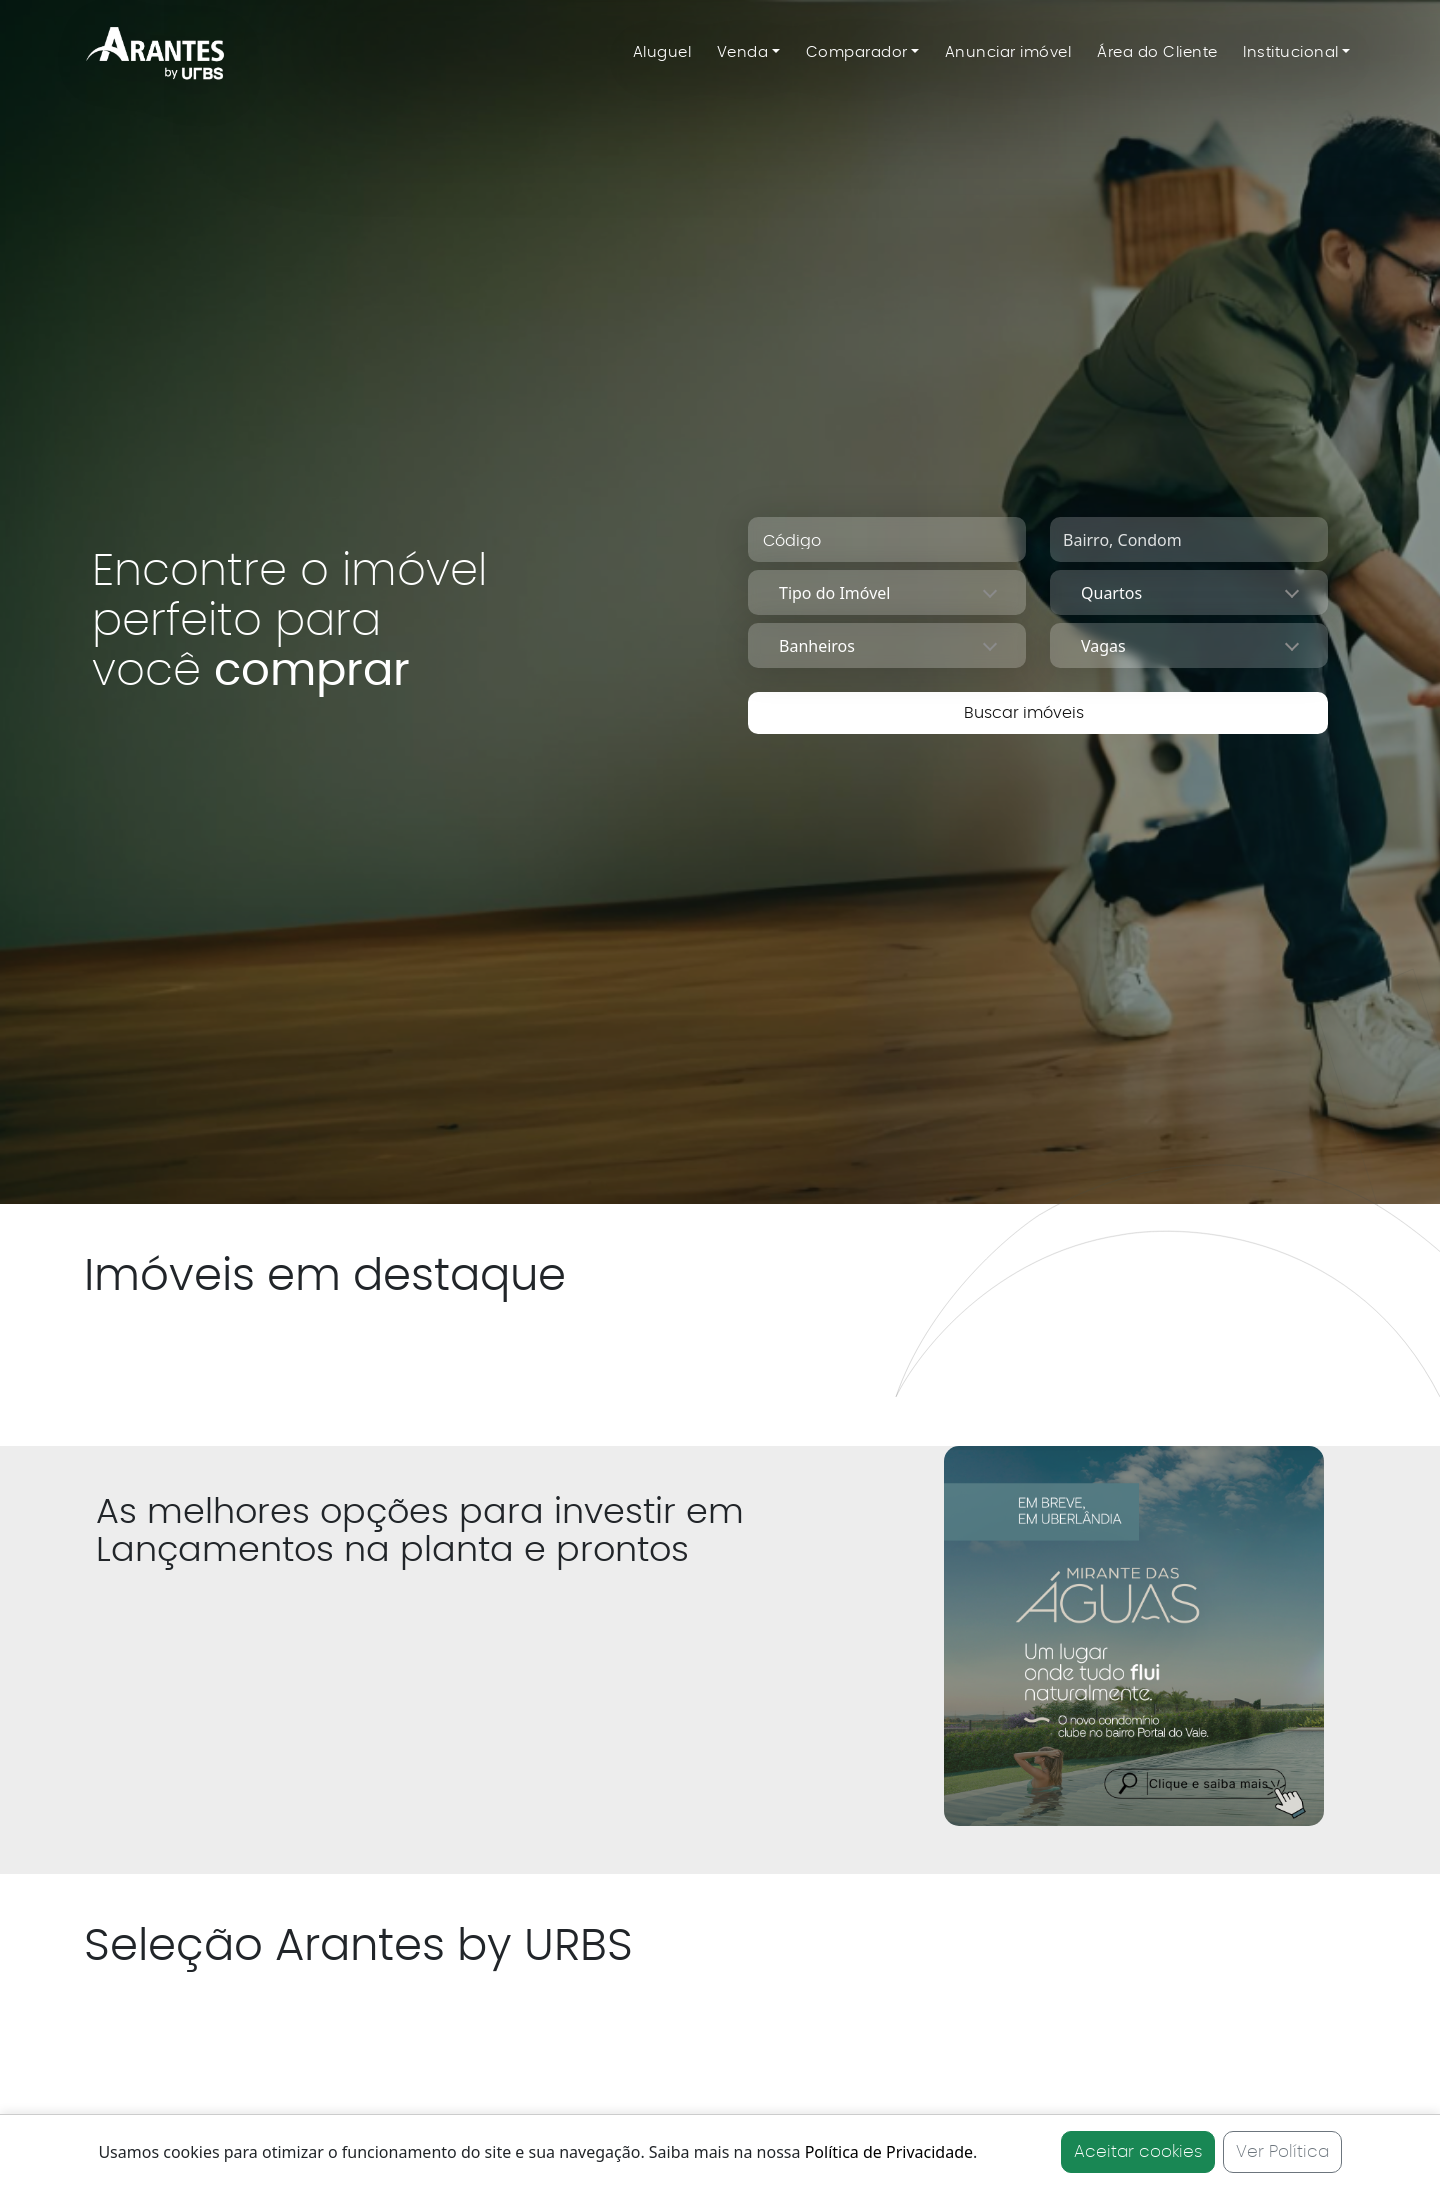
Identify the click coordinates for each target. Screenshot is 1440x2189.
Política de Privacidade (889, 2152)
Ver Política (1282, 2151)
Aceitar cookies (1138, 2151)
